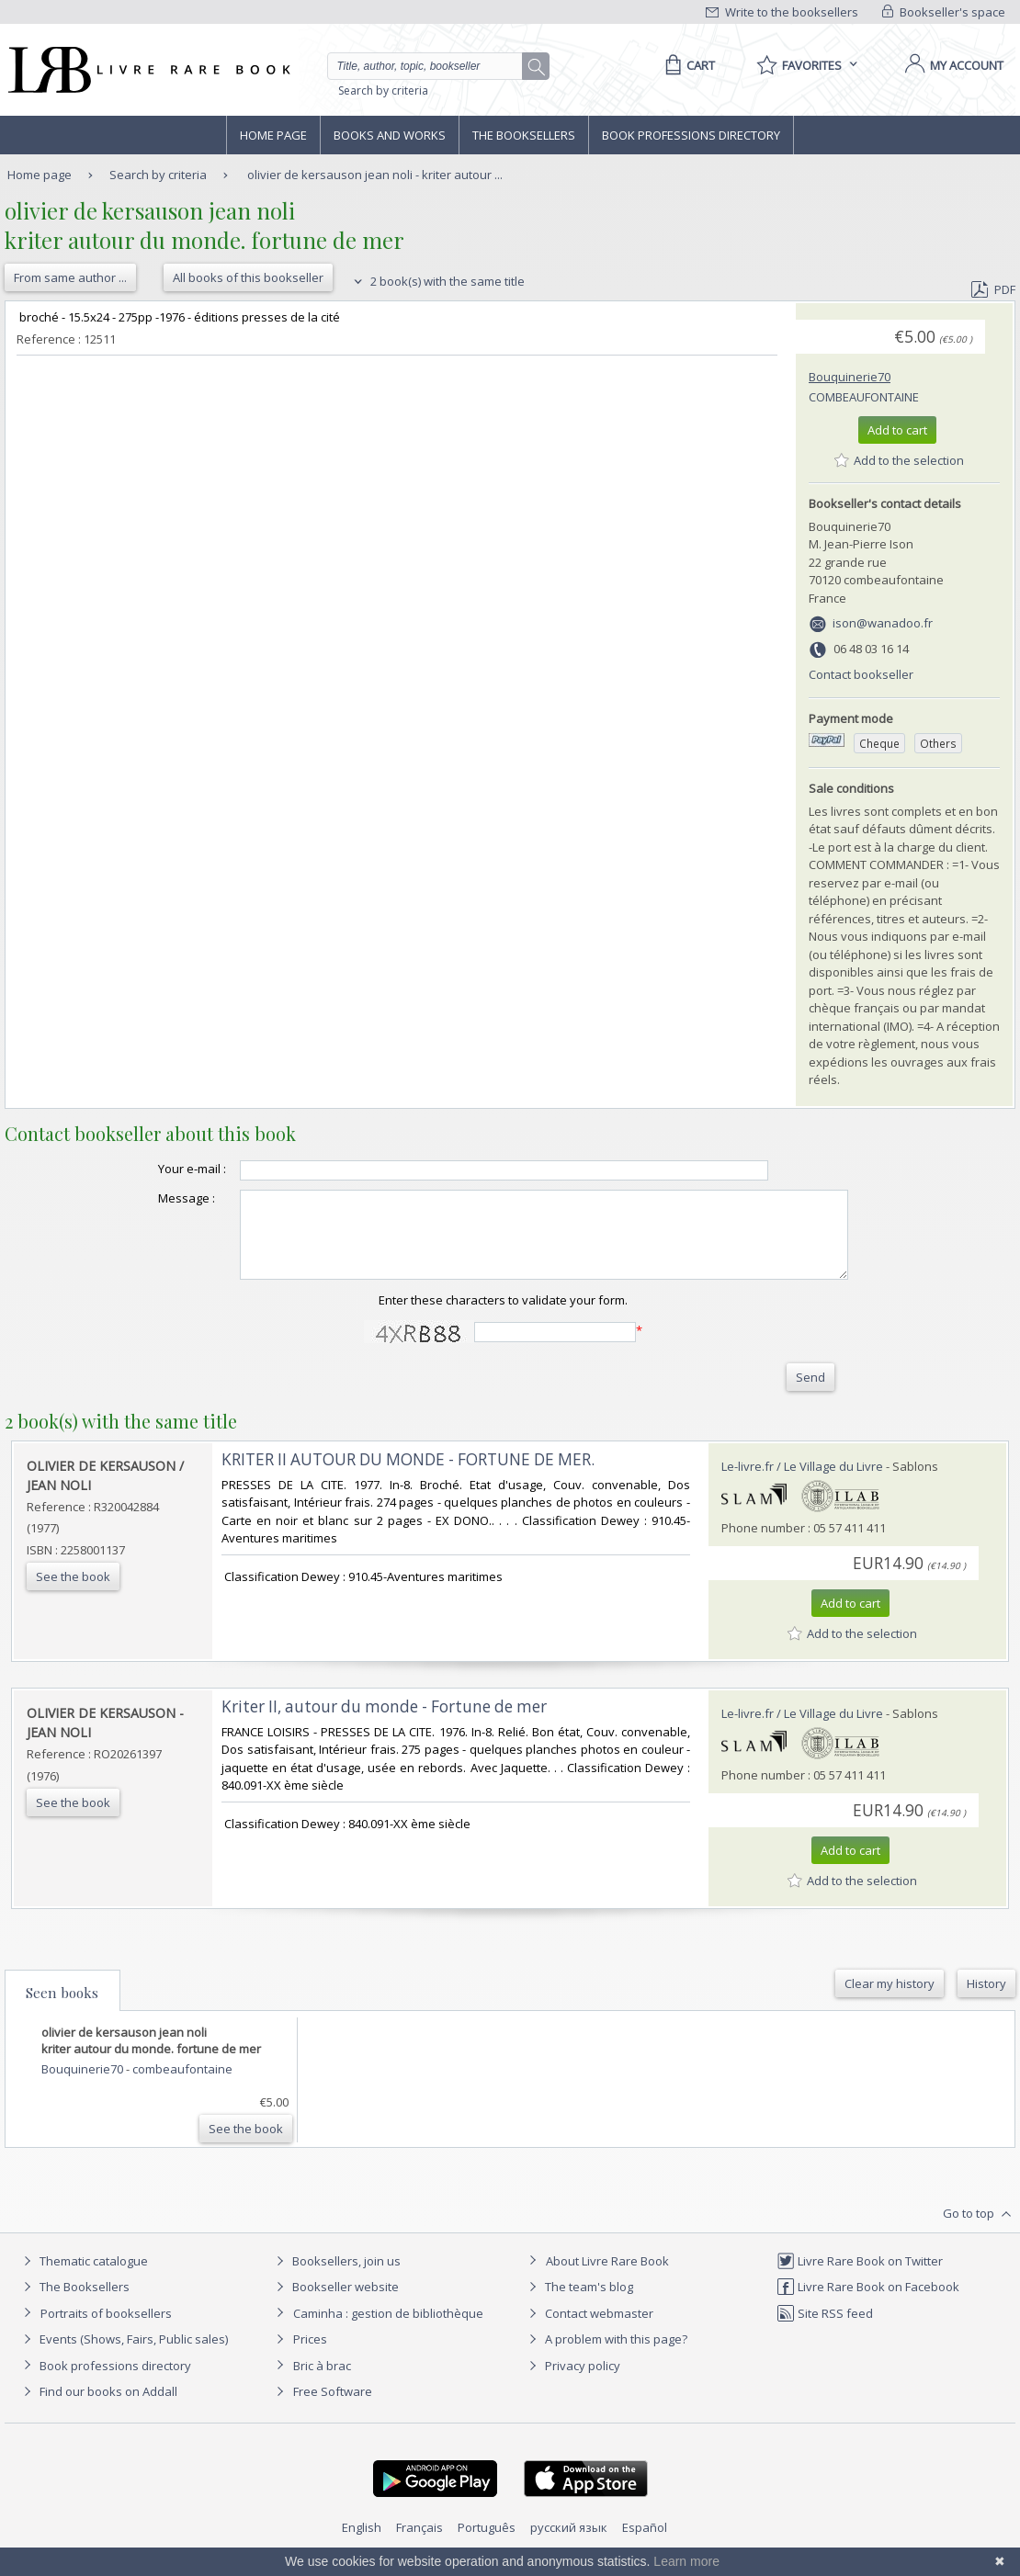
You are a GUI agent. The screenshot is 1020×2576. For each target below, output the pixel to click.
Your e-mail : (155, 1168)
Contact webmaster (588, 2330)
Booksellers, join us (336, 2277)
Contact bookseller (861, 674)
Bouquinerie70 (849, 376)
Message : (149, 1198)
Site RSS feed (824, 2330)
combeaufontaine (864, 397)
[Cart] (687, 65)
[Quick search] (432, 66)
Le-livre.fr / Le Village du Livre (802, 1482)
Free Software (332, 2408)
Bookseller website (335, 2303)
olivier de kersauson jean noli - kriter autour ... (375, 174)
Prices (310, 2355)
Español (644, 2544)
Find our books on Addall (97, 2408)
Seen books (62, 2009)
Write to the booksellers (782, 12)
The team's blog (578, 2303)
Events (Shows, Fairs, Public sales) (123, 2355)
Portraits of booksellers (106, 2330)
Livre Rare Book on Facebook (867, 2303)
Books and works (390, 135)
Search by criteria (383, 90)
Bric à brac (322, 2382)
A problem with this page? (605, 2355)
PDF (993, 289)
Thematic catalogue (83, 2277)
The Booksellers (523, 135)
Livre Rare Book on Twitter (859, 2277)
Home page (273, 135)
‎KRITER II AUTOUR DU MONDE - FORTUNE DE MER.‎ (408, 1475)
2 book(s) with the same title (437, 281)
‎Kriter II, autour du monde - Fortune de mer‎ (384, 1723)
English (361, 2544)
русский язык (568, 2544)
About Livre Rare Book (607, 2277)
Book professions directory (691, 135)
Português (487, 2544)
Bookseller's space (943, 12)
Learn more (686, 2561)
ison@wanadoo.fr (883, 623)
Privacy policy (572, 2382)
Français (419, 2544)
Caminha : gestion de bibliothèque (388, 2330)
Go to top (979, 2230)
